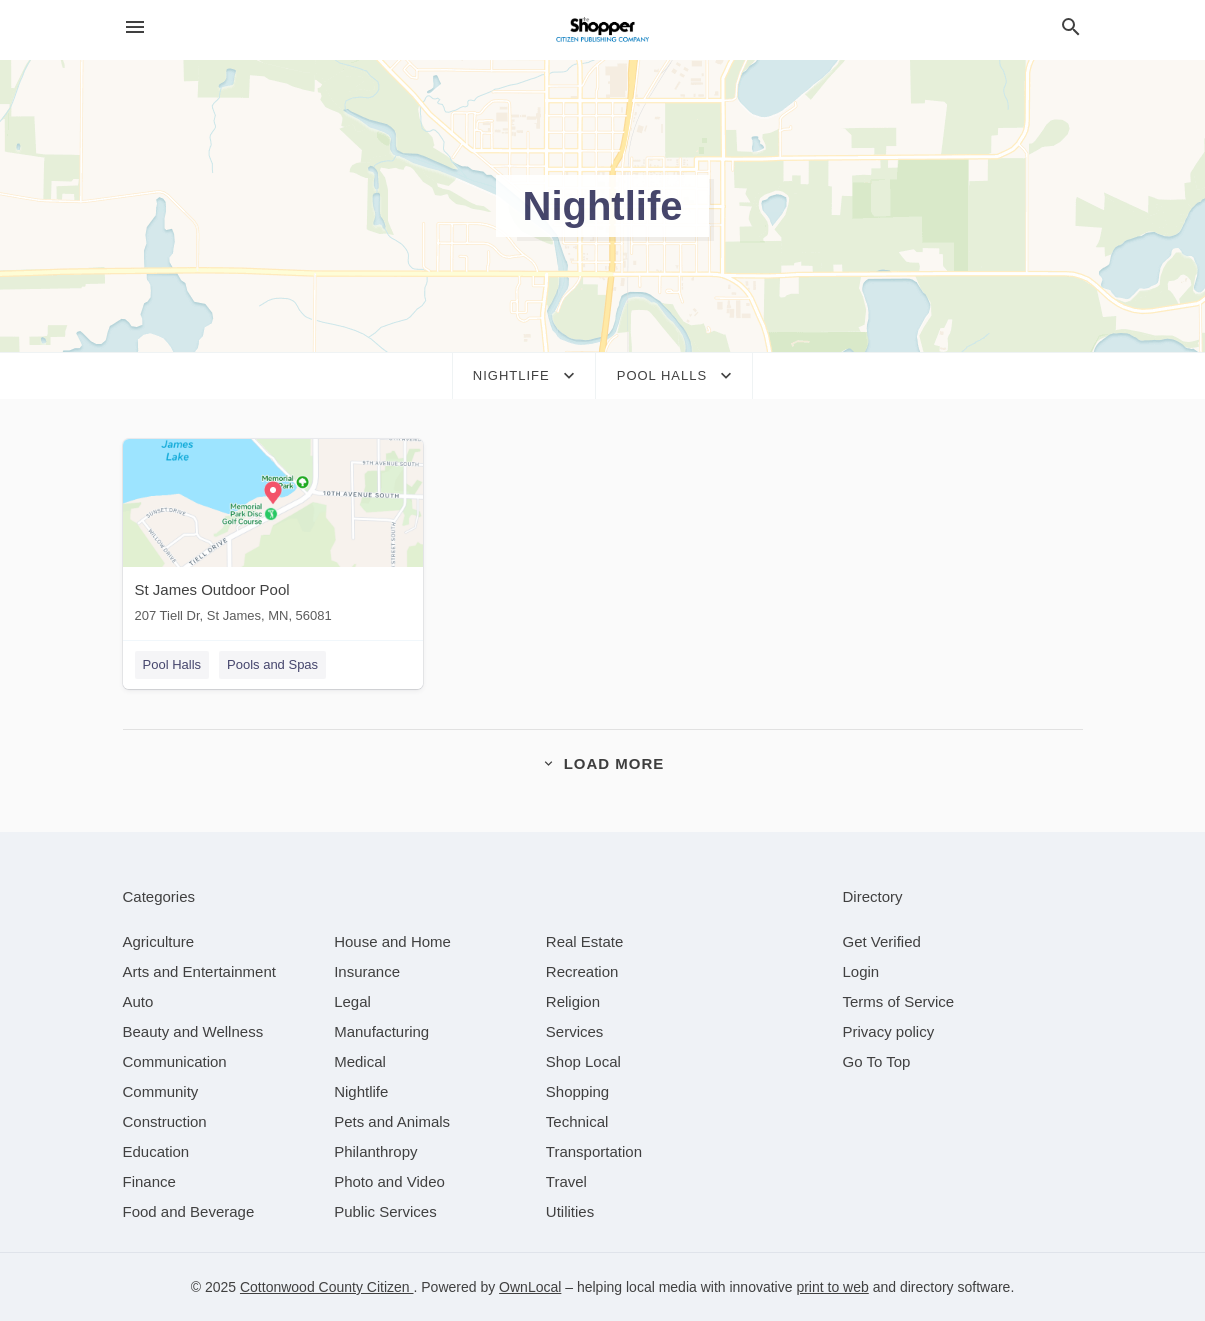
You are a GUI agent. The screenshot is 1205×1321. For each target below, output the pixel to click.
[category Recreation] (582, 971)
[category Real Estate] (585, 941)
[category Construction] (165, 1121)
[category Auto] (138, 1001)
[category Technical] (577, 1121)
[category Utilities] (570, 1211)
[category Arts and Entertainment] (199, 971)
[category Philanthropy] (375, 1151)
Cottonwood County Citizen (327, 1287)
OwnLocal (530, 1287)
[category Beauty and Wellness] (193, 1031)
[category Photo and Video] (389, 1181)
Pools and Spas (272, 664)
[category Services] (575, 1031)
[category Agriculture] (159, 941)
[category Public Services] (385, 1211)
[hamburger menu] (135, 27)
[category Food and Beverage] (189, 1211)
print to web (832, 1287)
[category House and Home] (392, 941)
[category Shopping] (577, 1091)
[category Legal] (352, 1001)
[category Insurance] (367, 971)
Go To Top (877, 1061)
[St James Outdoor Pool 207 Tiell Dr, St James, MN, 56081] (273, 535)
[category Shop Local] (583, 1061)
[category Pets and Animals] (392, 1121)
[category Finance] (149, 1181)
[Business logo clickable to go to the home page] (603, 30)
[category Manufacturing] (381, 1031)
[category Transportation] (594, 1151)
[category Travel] (566, 1181)
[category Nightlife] (361, 1091)
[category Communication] (175, 1061)
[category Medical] (360, 1061)
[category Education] (156, 1151)
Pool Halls (172, 664)
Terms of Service (899, 1001)
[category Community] (161, 1091)
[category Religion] (573, 1001)
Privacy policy (889, 1031)
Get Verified (882, 941)
